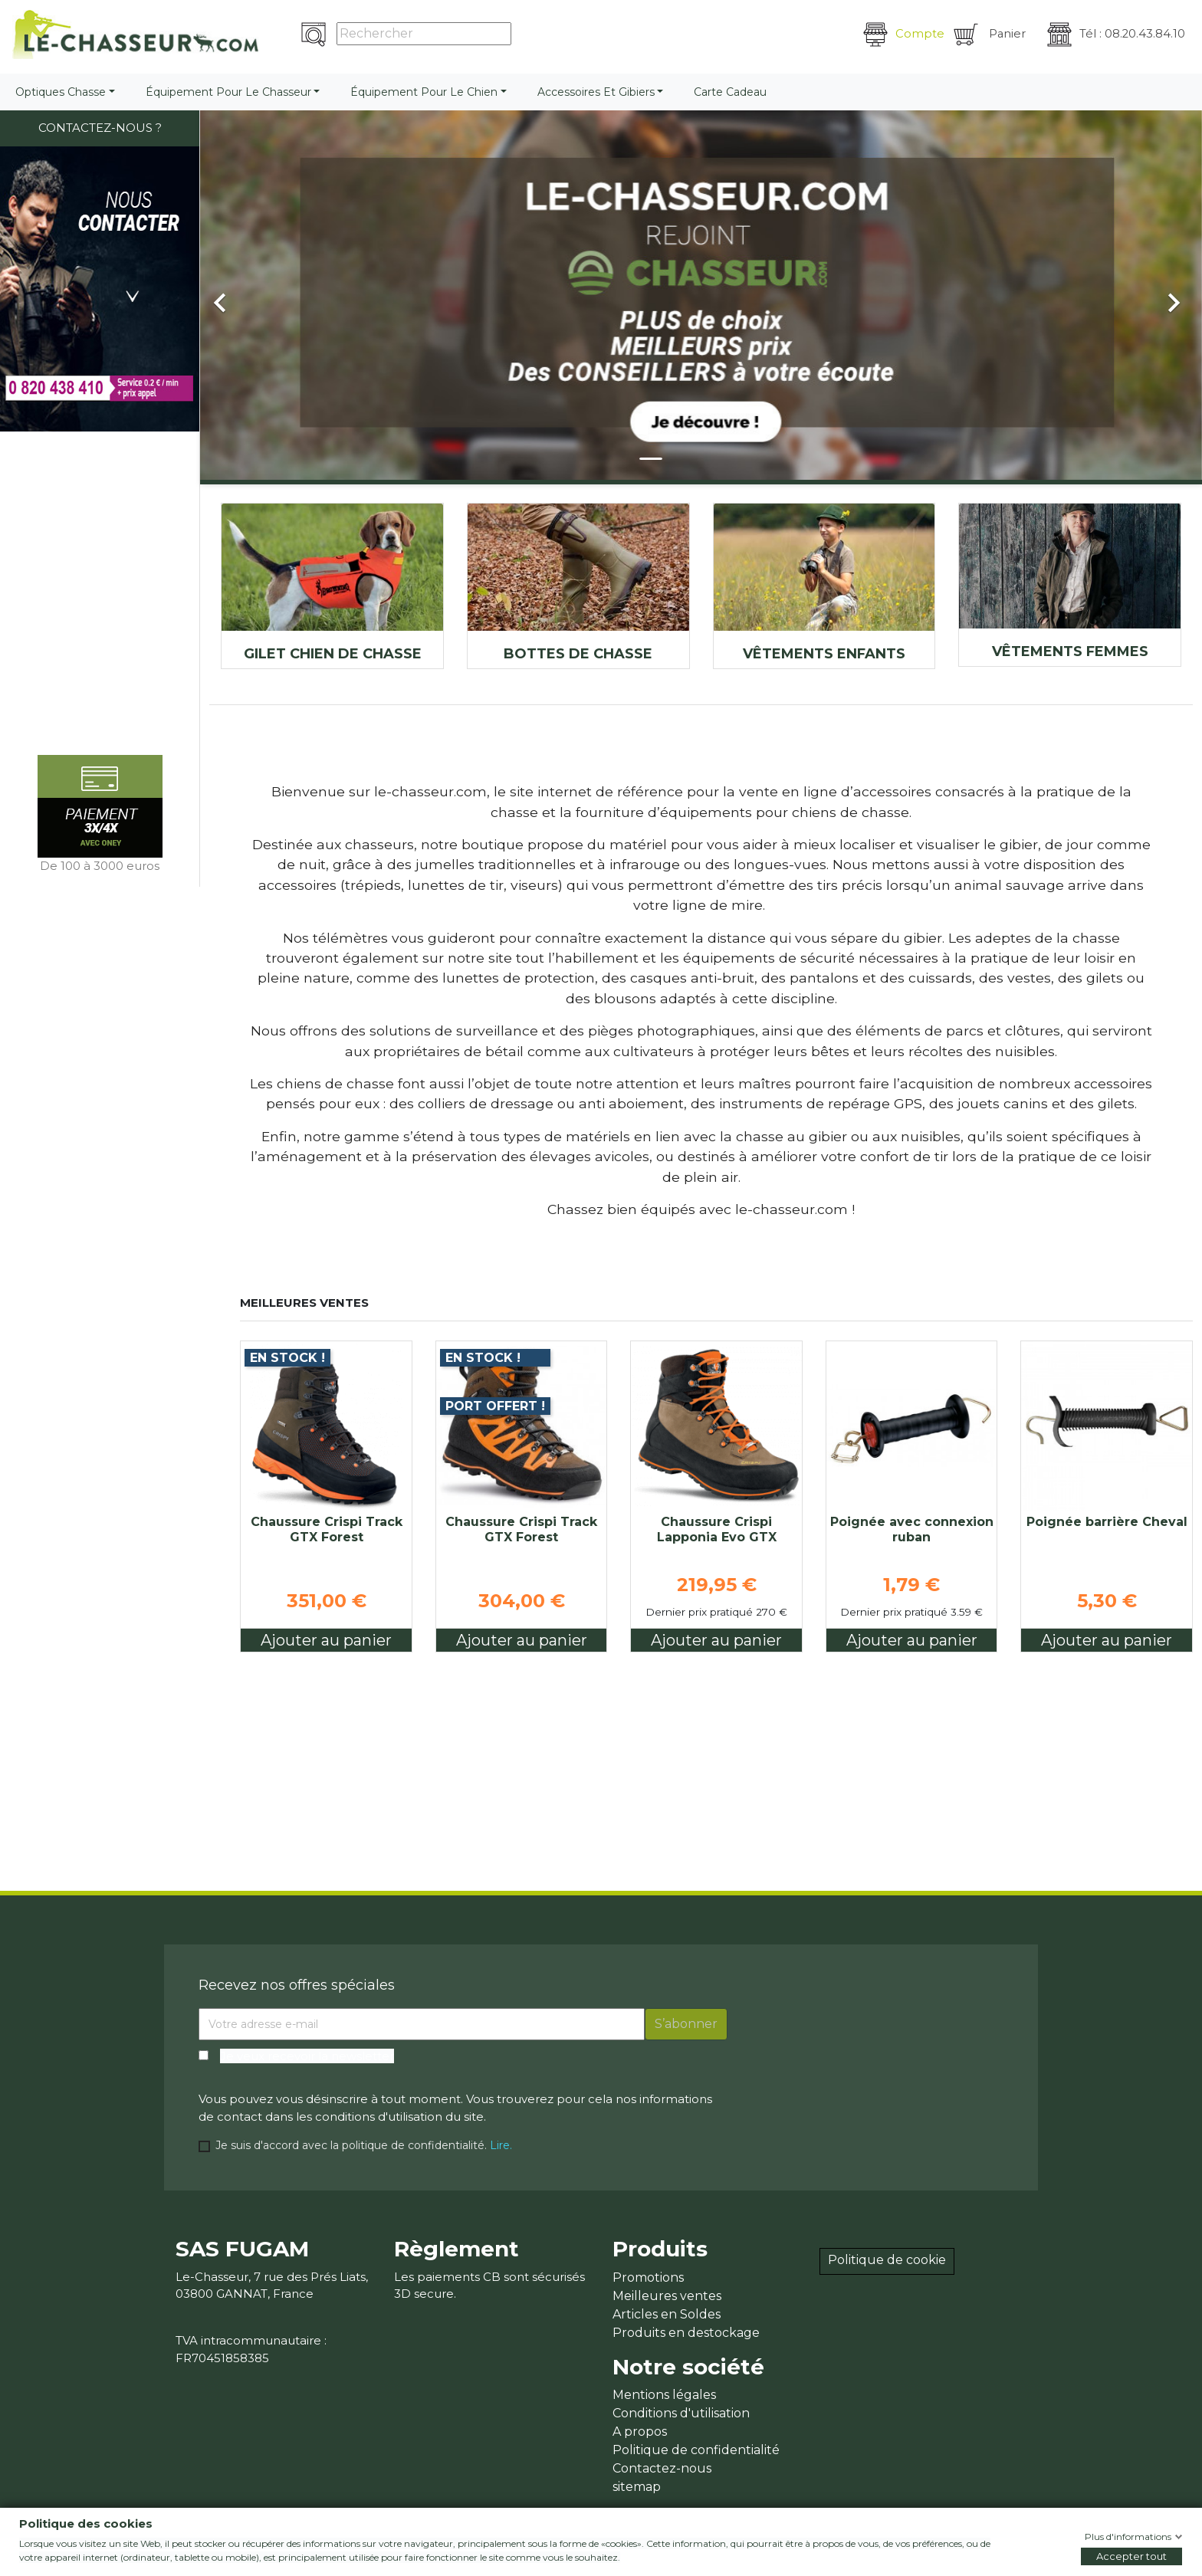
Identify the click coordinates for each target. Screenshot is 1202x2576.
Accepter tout (1131, 2556)
